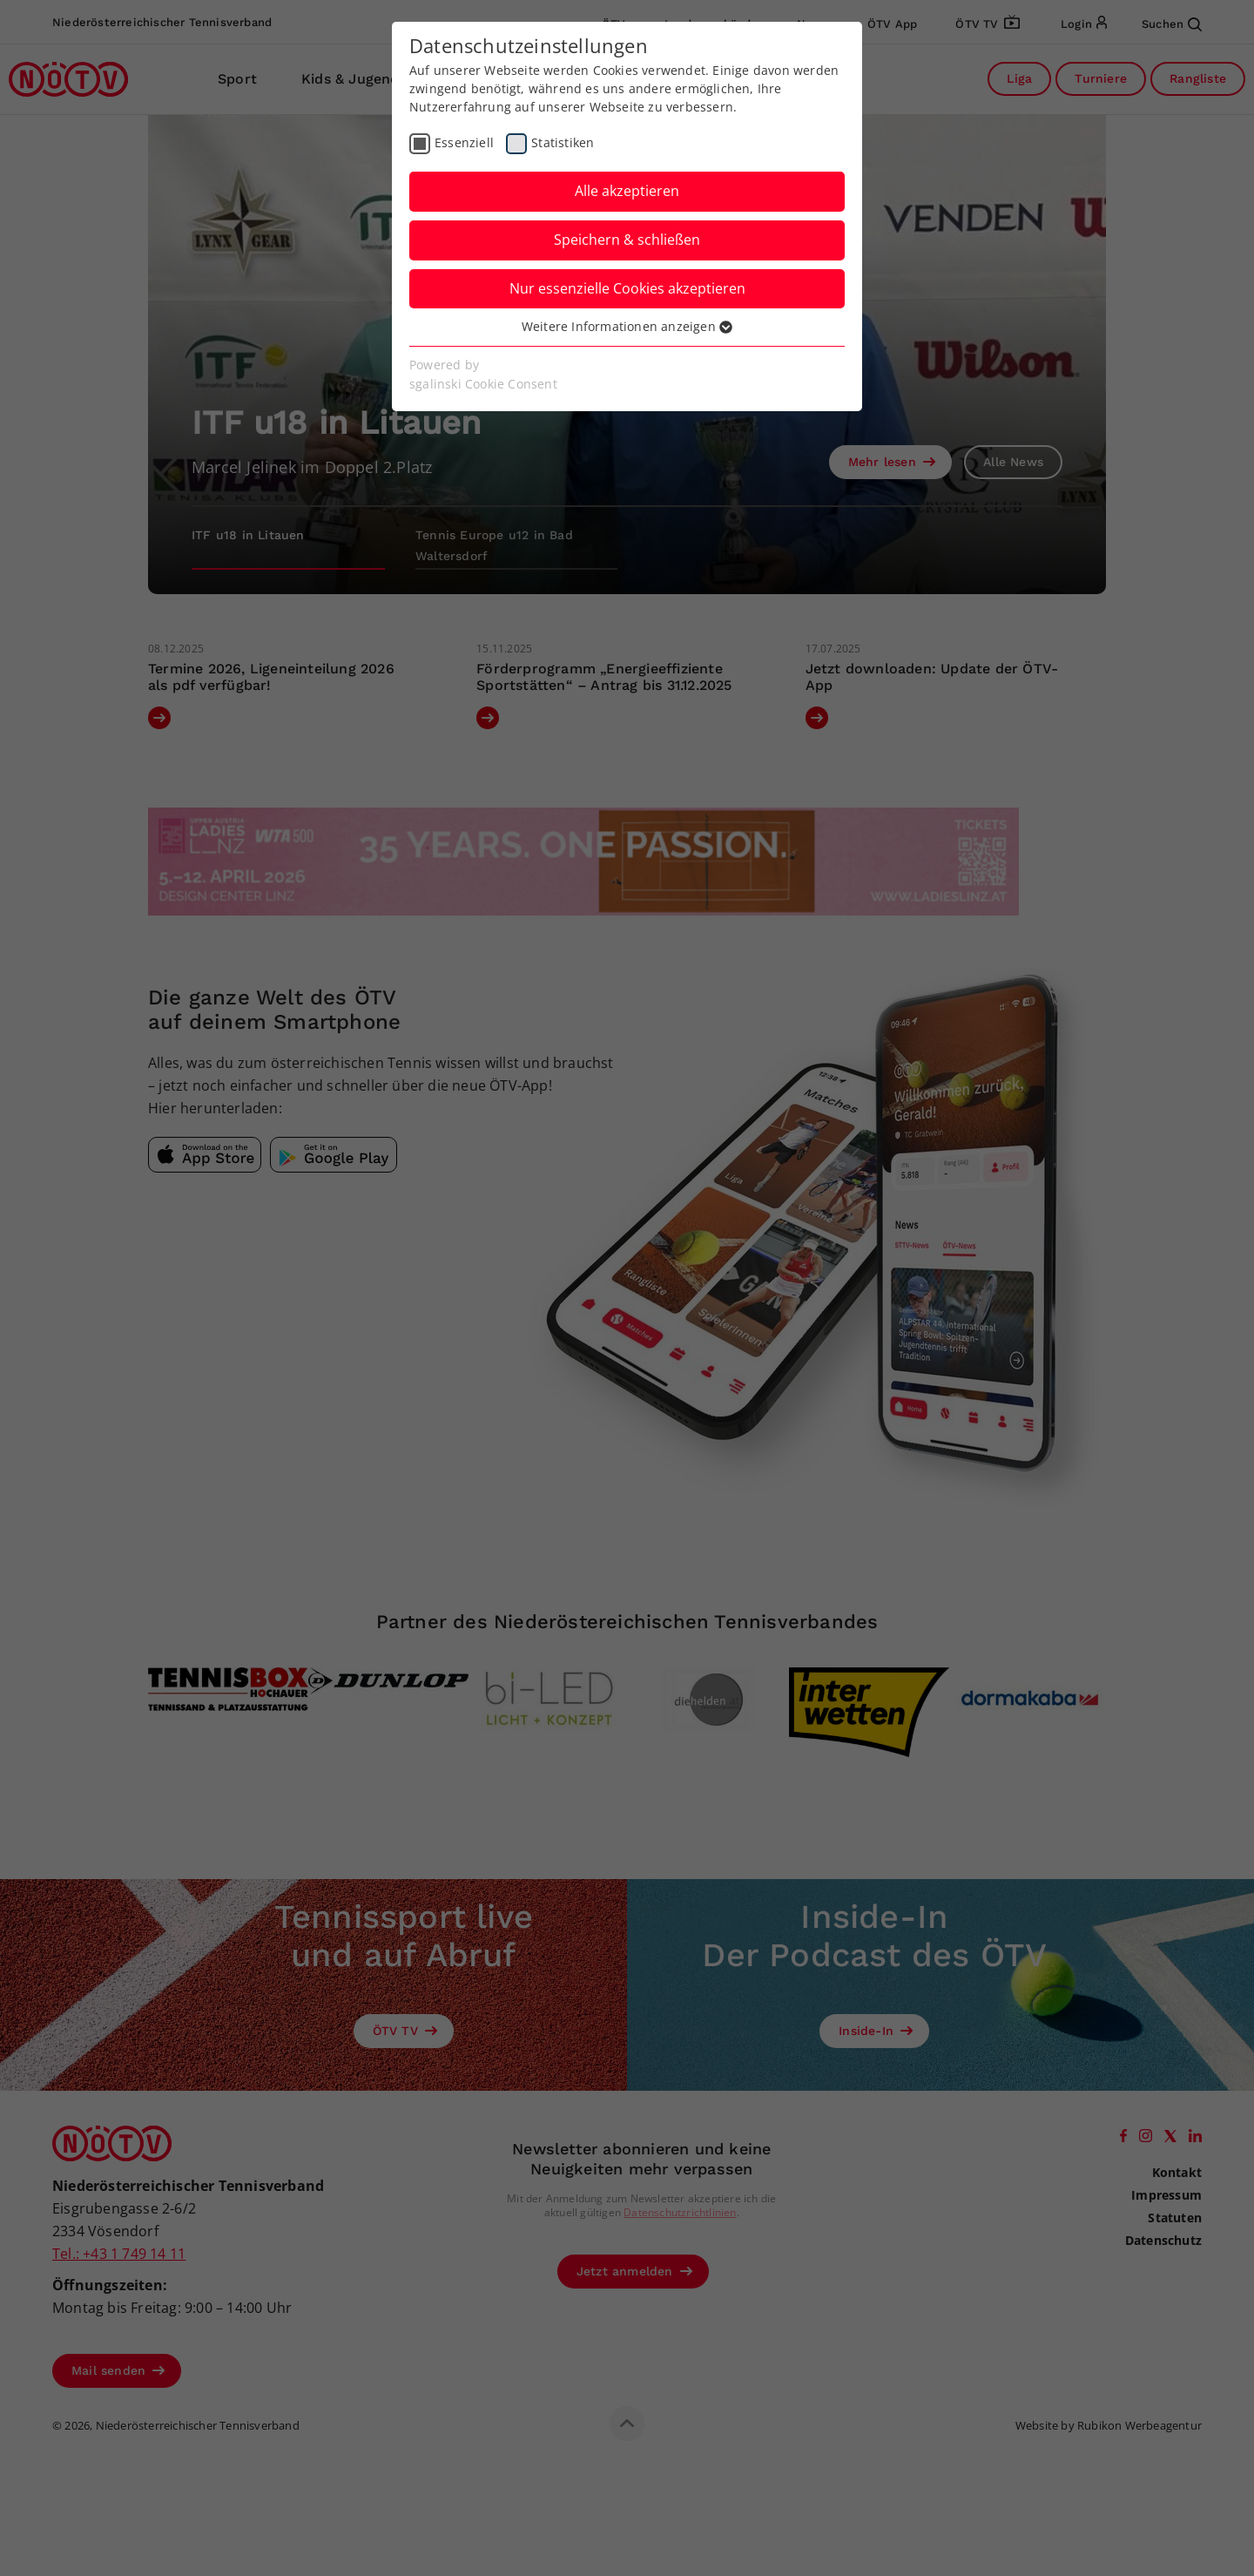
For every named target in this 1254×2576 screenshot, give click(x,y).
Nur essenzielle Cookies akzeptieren (627, 288)
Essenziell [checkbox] (464, 142)
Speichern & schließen (627, 239)
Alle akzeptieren (627, 190)
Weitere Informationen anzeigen (627, 326)
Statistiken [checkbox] (562, 142)
